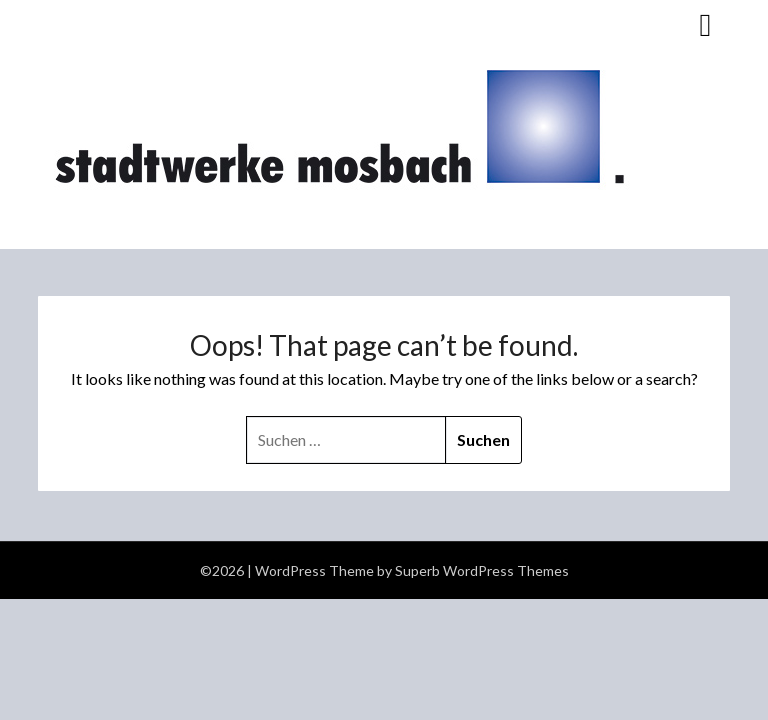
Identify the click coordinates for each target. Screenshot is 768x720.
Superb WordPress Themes (482, 570)
